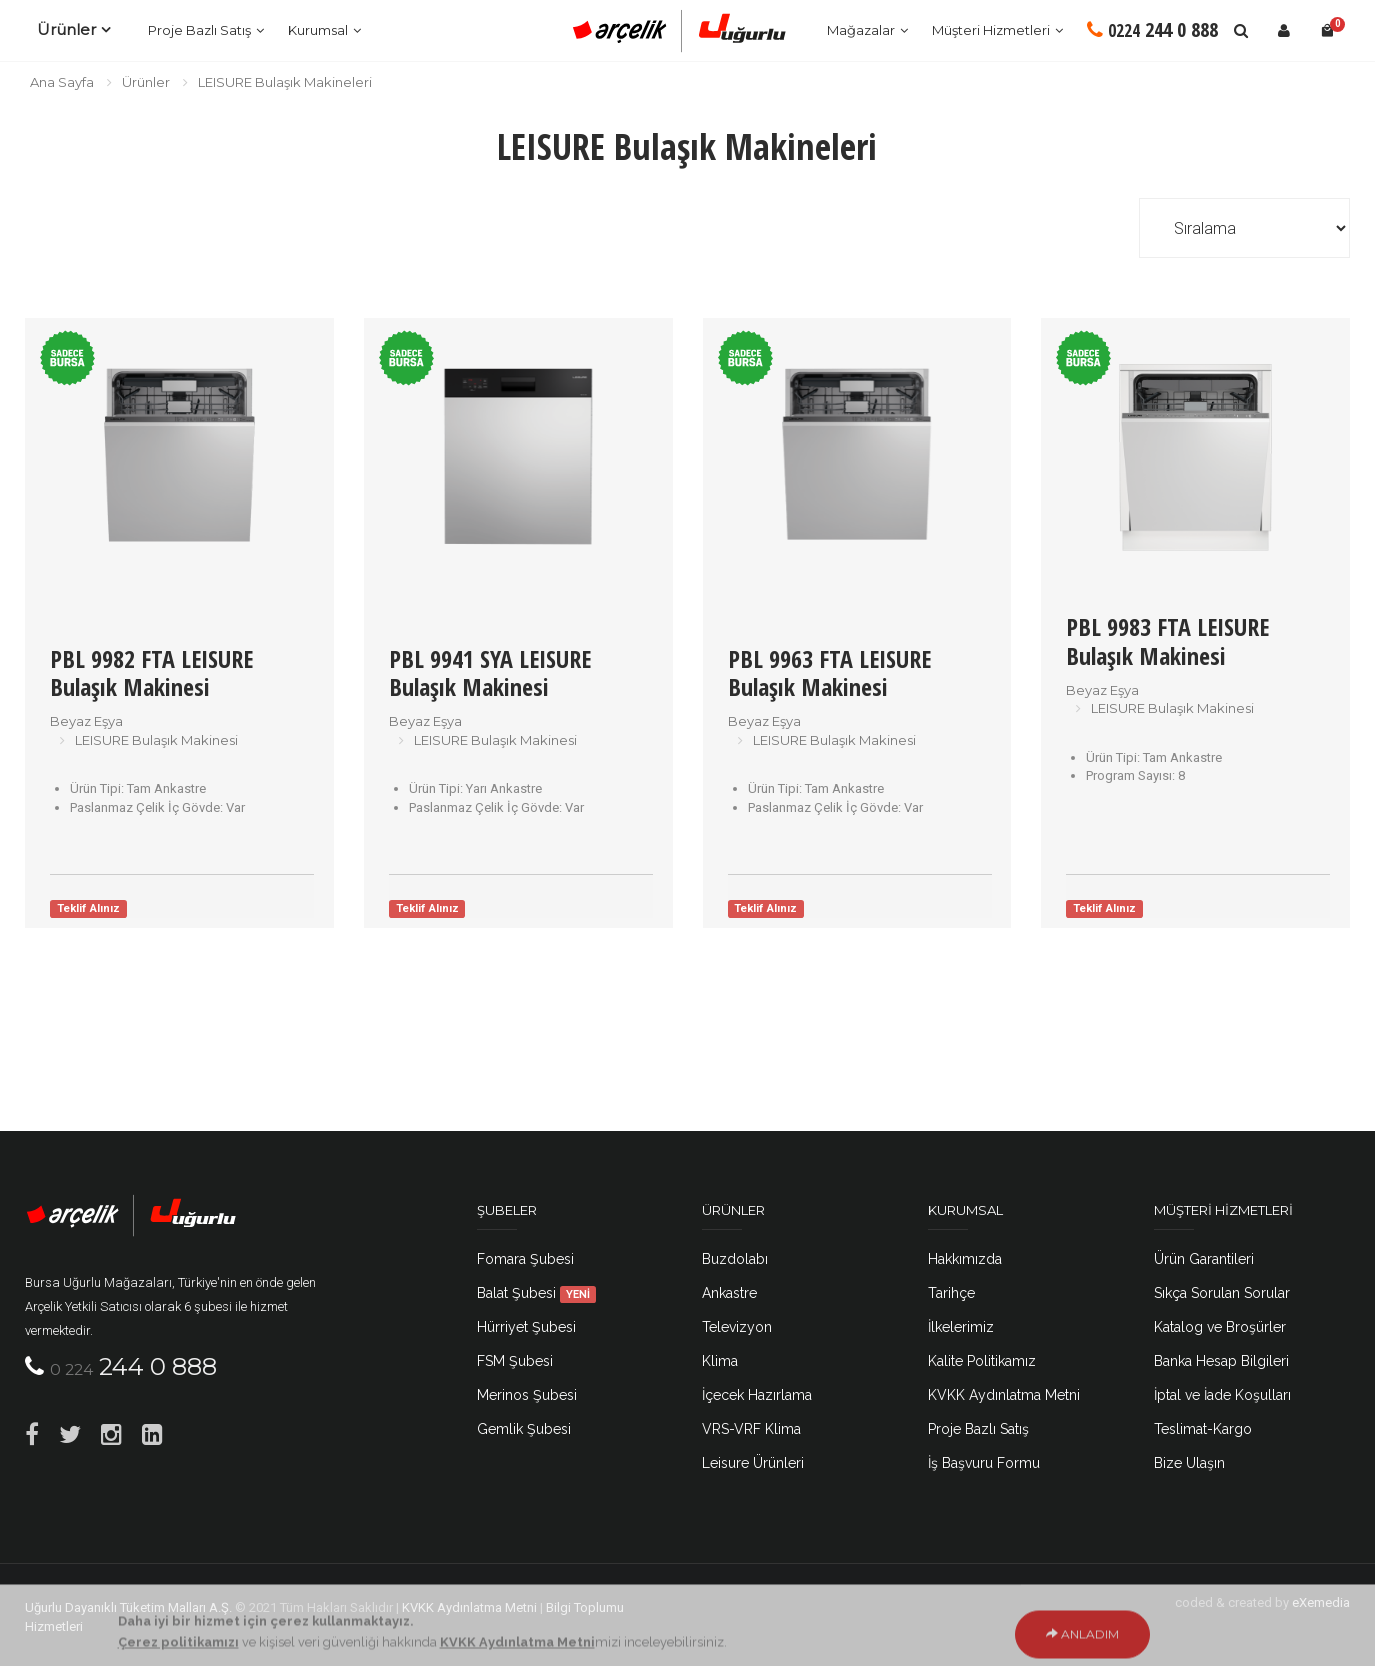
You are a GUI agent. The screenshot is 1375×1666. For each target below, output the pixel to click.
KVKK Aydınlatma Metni (1004, 1395)
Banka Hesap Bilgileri (1221, 1361)
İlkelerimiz (961, 1327)
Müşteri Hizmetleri (991, 30)
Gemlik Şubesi (524, 1429)
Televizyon (737, 1327)
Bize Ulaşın (1189, 1463)
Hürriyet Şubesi (526, 1327)
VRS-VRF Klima (751, 1429)
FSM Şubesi (515, 1361)
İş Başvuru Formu (984, 1463)
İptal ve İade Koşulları (1222, 1395)
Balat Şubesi (537, 1293)
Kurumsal (318, 30)
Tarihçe (951, 1293)
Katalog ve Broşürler (1220, 1327)
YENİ (578, 1294)
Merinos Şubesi (527, 1395)
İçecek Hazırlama (757, 1395)
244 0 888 (1152, 29)
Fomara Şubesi (525, 1259)
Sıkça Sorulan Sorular (1222, 1293)
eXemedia (1321, 1602)
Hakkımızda (965, 1259)
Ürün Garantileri (1204, 1259)
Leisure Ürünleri (753, 1463)
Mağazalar (861, 30)
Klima (720, 1361)
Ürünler (66, 29)
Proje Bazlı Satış (199, 30)
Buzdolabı (735, 1259)
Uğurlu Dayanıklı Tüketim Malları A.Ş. (128, 1607)
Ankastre (729, 1293)
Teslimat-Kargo (1203, 1429)
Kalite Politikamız (982, 1361)
